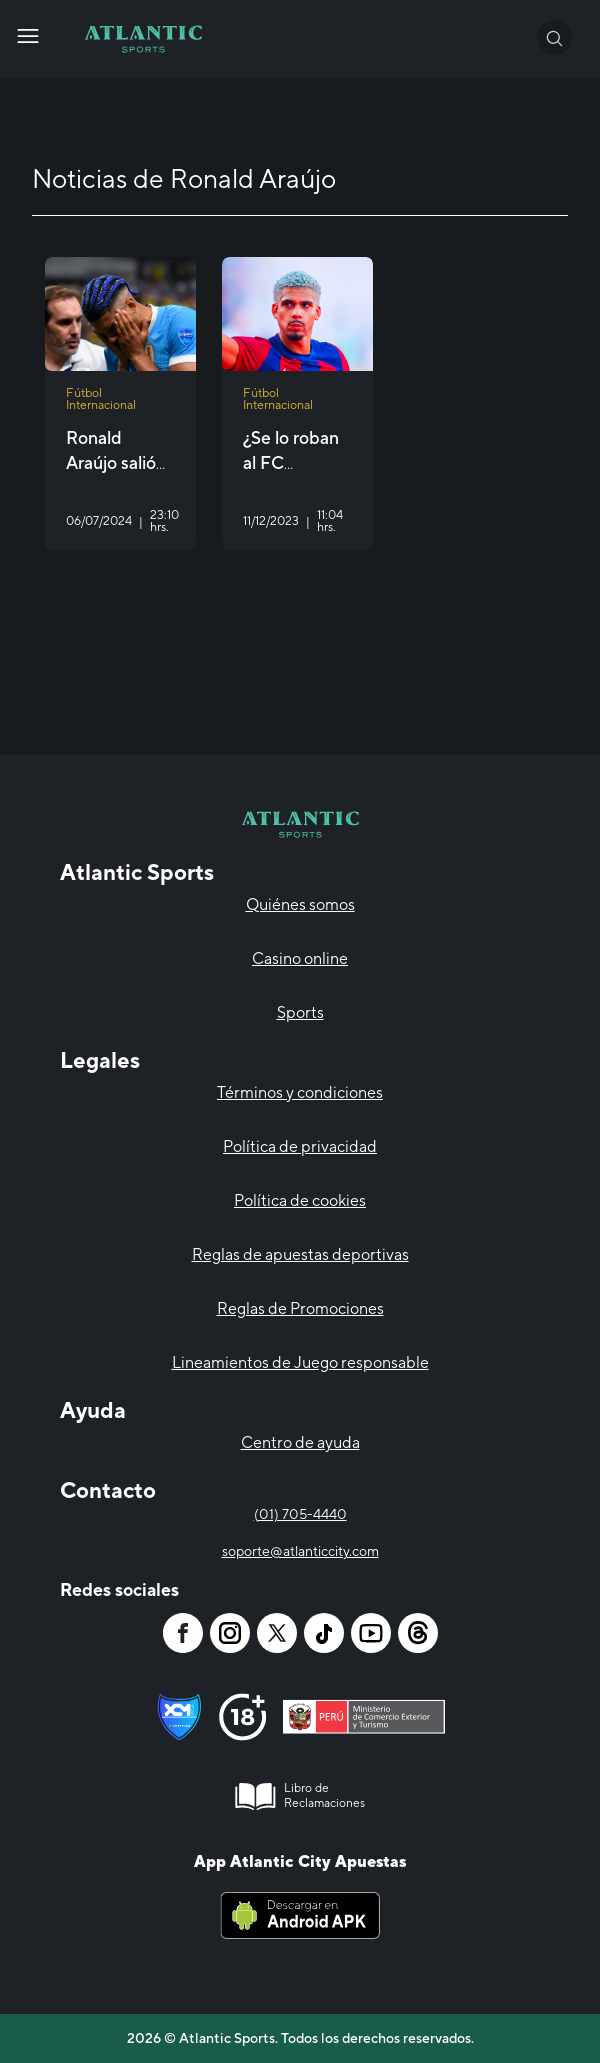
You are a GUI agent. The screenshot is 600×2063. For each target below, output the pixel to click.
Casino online (300, 958)
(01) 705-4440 (300, 1514)
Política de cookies (300, 1200)
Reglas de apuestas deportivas (300, 1254)
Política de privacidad (300, 1146)
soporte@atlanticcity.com (300, 1551)
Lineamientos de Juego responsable (300, 1362)
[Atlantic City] (28, 36)
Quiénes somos (300, 904)
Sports (300, 1012)
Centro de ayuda (300, 1442)
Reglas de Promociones (300, 1308)
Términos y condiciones (300, 1092)
